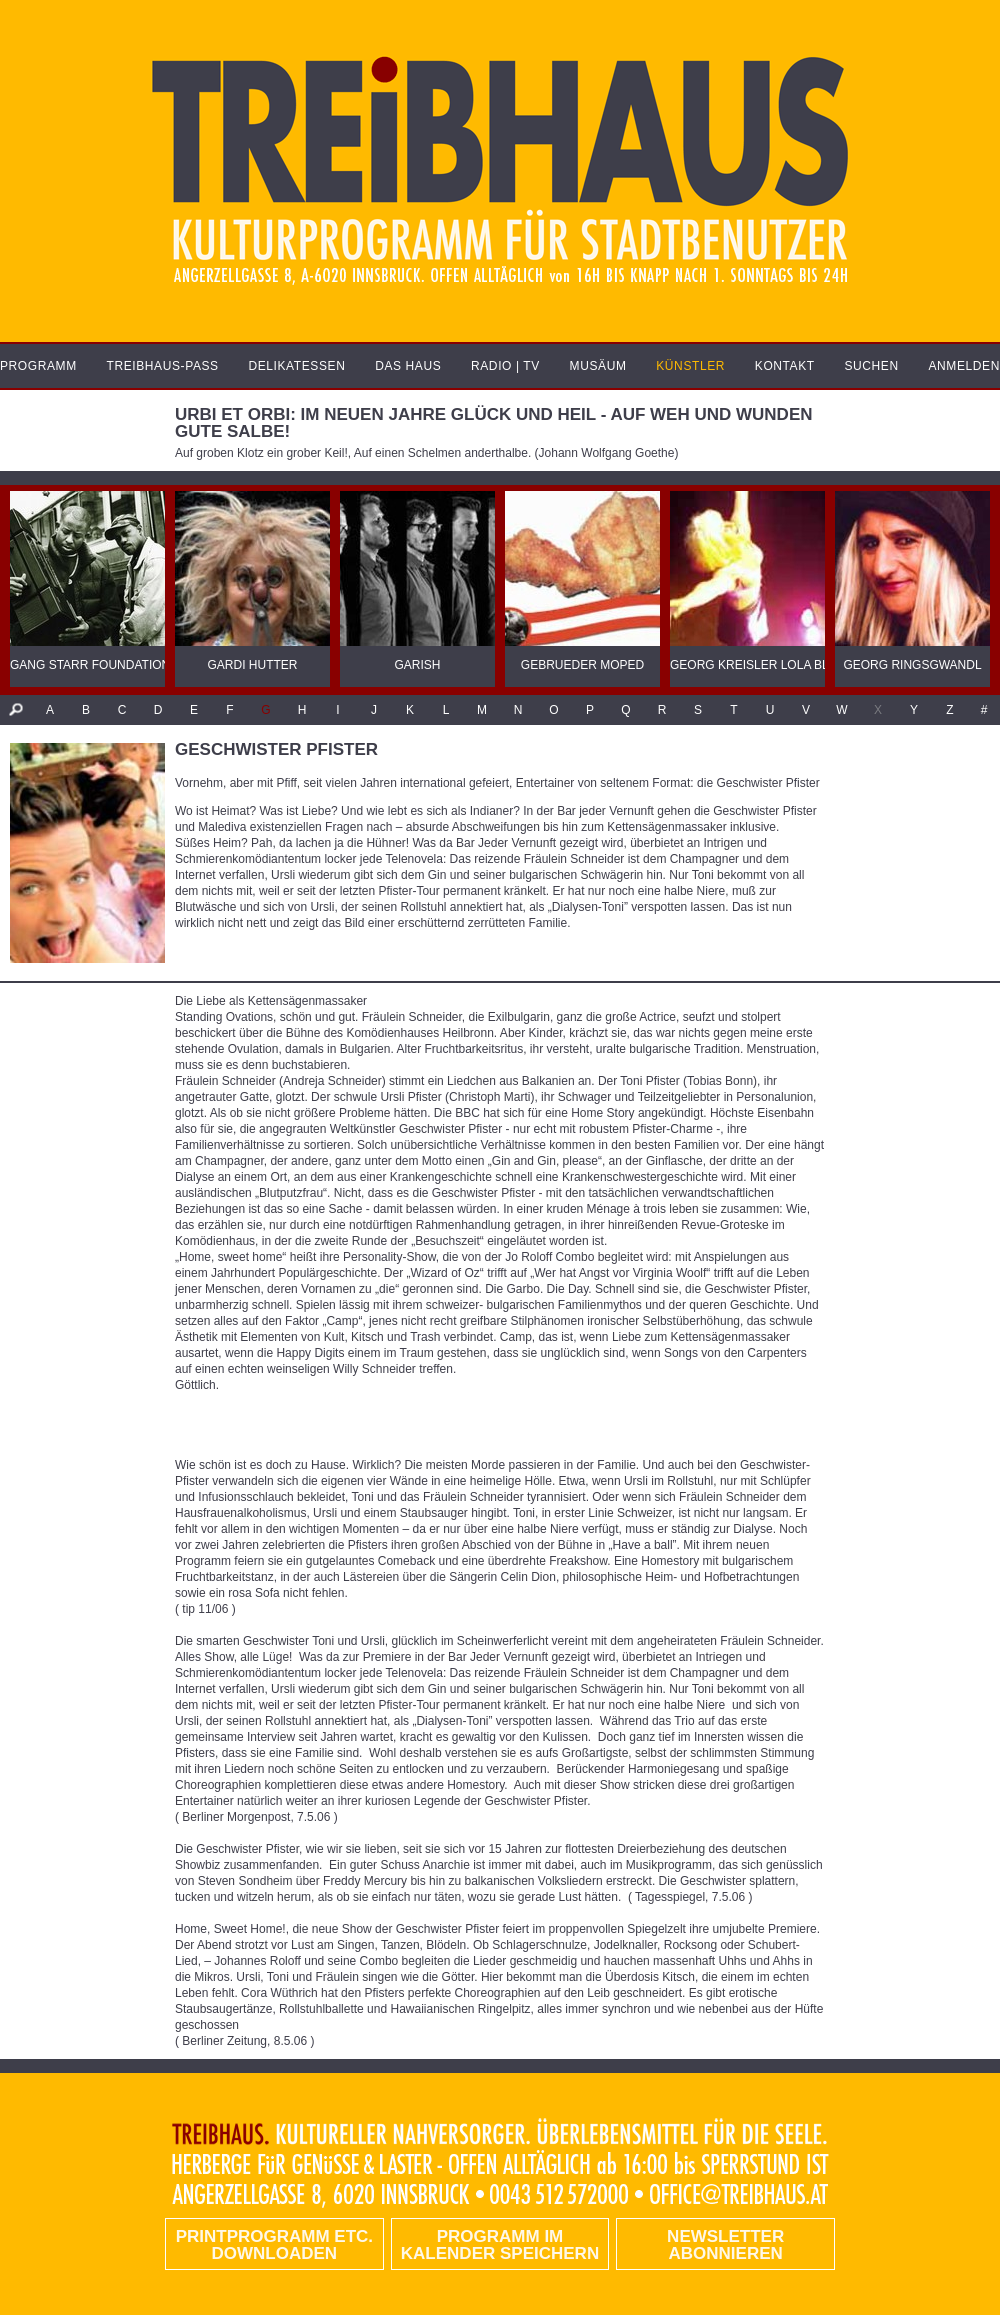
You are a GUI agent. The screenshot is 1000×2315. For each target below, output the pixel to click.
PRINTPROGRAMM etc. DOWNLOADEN (274, 2245)
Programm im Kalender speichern (500, 2245)
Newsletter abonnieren (725, 2245)
